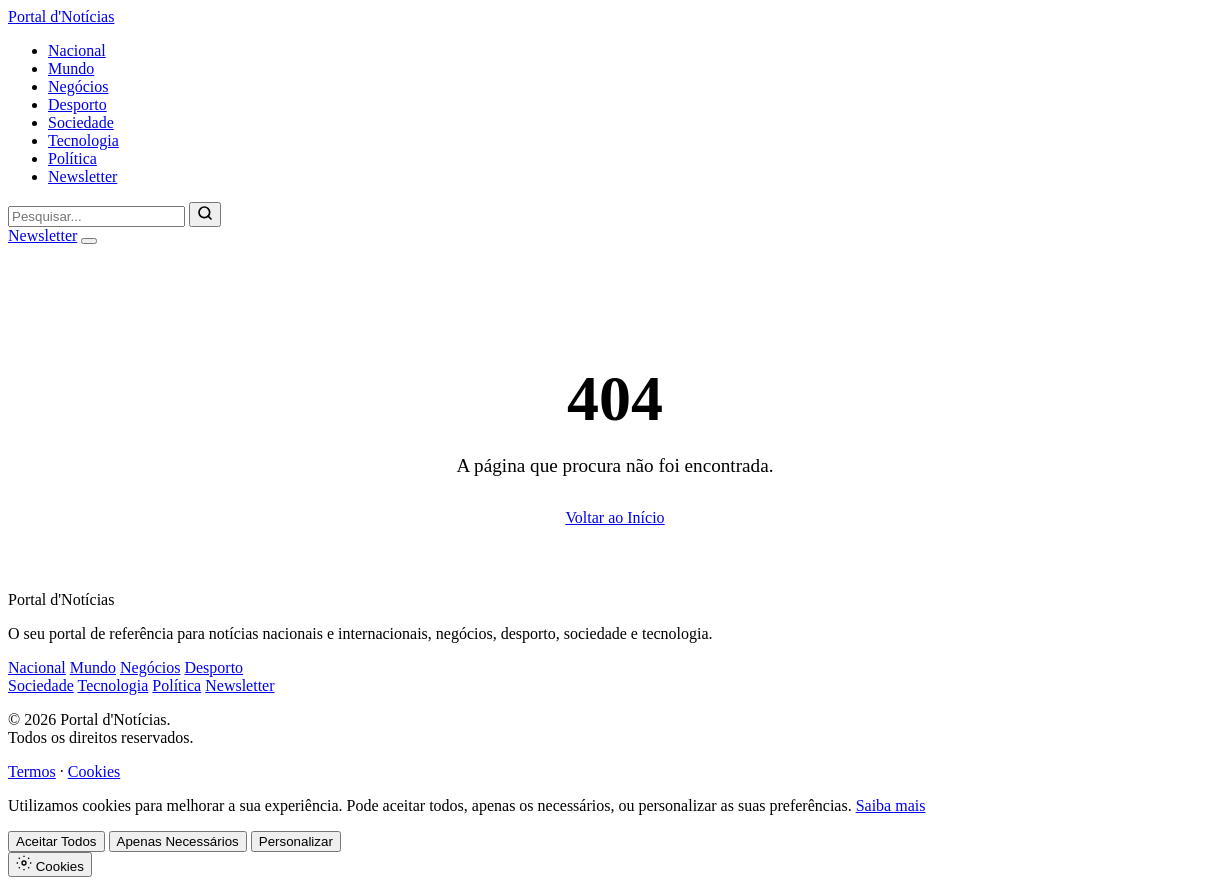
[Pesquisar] (205, 214)
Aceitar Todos (56, 841)
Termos (32, 771)
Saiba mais (891, 805)
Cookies (94, 771)
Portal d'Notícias (61, 16)
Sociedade (81, 122)
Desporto (77, 104)
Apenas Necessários (178, 841)
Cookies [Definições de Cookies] (50, 864)
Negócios (78, 86)
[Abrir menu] (89, 241)
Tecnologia (83, 140)
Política (72, 158)
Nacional (77, 50)
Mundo (71, 68)
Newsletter (82, 176)
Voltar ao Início (614, 517)
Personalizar (296, 841)
